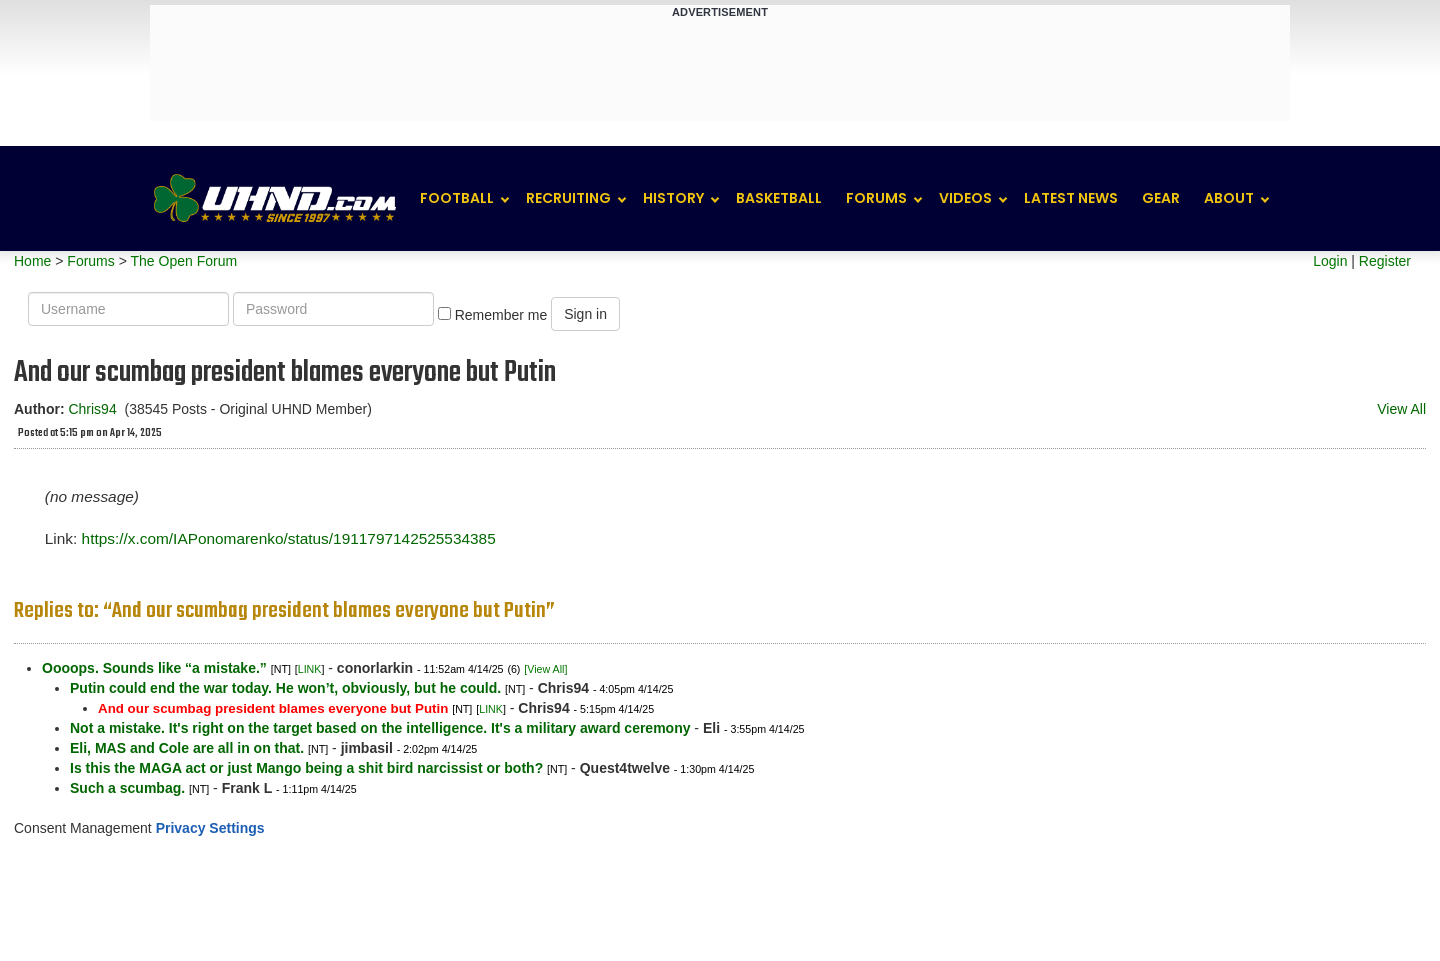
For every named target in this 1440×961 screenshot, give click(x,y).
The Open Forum (183, 261)
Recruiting (568, 198)
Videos (965, 198)
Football (457, 198)
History (673, 198)
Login (1330, 261)
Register (1385, 261)
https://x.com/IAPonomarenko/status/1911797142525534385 (289, 538)
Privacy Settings (210, 828)
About (1229, 198)
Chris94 (92, 409)
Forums (876, 198)
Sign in (585, 314)
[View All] (545, 669)
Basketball (779, 198)
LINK (310, 669)
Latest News (1071, 198)
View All (1401, 409)
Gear (1161, 198)
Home (32, 261)
